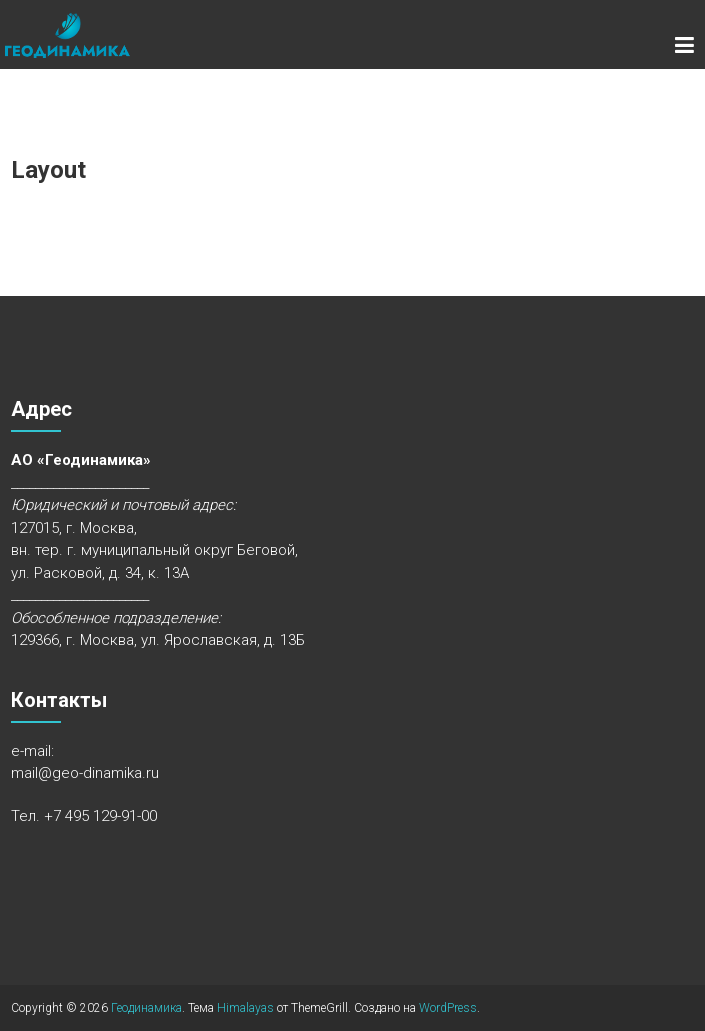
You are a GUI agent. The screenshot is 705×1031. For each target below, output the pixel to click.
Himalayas (245, 1008)
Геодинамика (146, 1008)
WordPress (448, 1008)
